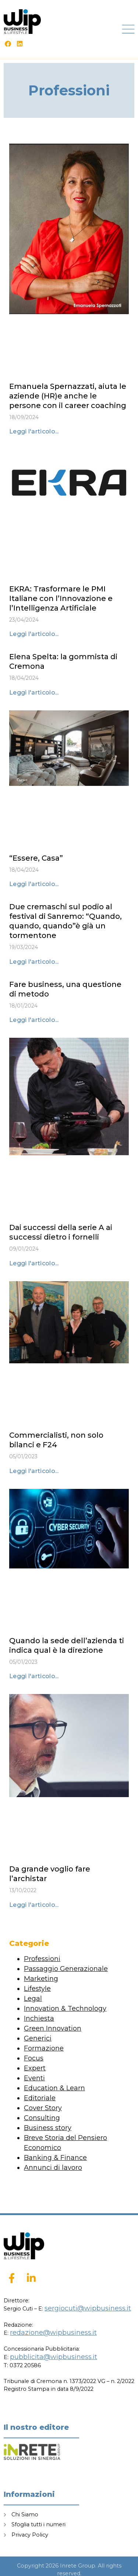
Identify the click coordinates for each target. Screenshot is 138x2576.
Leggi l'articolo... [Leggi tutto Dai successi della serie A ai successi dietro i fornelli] (34, 1263)
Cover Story (43, 2108)
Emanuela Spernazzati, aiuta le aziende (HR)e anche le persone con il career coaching (67, 396)
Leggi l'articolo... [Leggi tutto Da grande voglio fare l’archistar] (34, 1904)
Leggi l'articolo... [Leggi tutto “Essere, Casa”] (34, 884)
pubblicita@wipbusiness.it (53, 2357)
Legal (33, 1999)
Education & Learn (54, 2088)
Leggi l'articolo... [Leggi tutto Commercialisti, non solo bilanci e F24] (34, 1471)
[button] (128, 29)
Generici (38, 2038)
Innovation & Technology (65, 2008)
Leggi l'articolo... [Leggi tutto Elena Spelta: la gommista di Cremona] (34, 692)
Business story (47, 2128)
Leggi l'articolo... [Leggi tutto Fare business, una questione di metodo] (34, 1019)
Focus (33, 2058)
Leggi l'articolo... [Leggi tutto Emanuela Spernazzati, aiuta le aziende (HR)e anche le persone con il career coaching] (34, 431)
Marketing (41, 1979)
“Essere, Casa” (36, 858)
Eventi (34, 2078)
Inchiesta (39, 2018)
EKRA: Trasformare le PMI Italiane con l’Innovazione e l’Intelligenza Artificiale (61, 598)
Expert (35, 2068)
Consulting (42, 2118)
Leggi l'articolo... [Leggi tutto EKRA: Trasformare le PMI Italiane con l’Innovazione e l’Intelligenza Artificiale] (34, 633)
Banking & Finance (55, 2158)
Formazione (44, 2048)
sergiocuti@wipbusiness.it (88, 2308)
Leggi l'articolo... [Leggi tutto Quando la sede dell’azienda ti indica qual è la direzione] (34, 1676)
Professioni (42, 1959)
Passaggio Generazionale (66, 1969)
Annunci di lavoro (53, 2168)
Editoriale (40, 2098)
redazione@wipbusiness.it (53, 2333)
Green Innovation (52, 2028)
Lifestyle (37, 1989)
